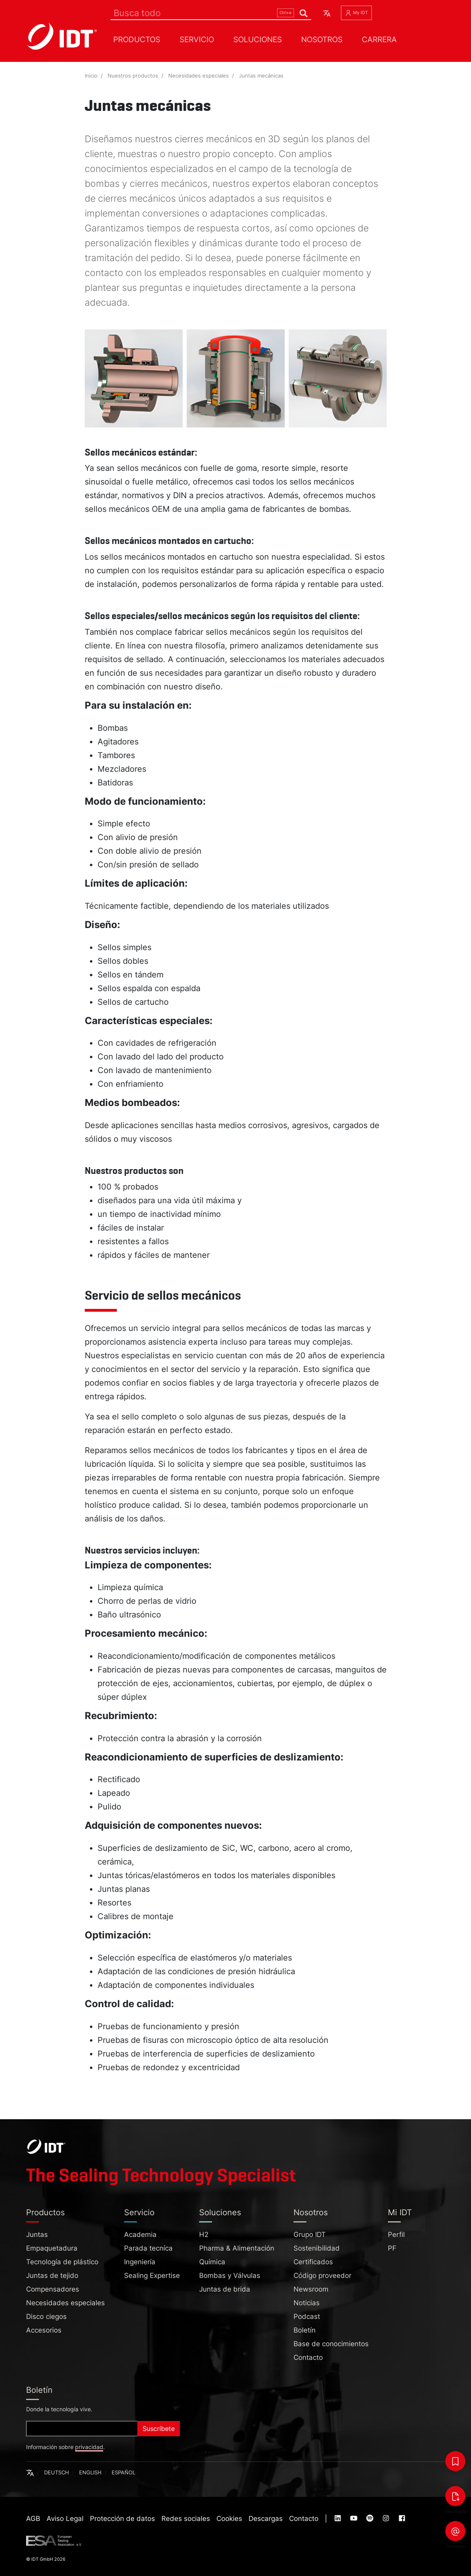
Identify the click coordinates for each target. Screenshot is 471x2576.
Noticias (307, 2303)
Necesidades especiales (198, 76)
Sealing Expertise (152, 2275)
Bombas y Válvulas (229, 2275)
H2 (203, 2234)
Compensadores (52, 2289)
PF (392, 2248)
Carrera (379, 39)
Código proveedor (322, 2275)
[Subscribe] (82, 2428)
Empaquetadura (51, 2248)
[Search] (210, 12)
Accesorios (43, 2330)
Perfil (396, 2234)
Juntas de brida (224, 2289)
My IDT (356, 13)
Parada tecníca (148, 2248)
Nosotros (322, 39)
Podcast (307, 2316)
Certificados (313, 2262)
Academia (140, 2234)
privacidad (89, 2447)
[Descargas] (455, 2496)
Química (212, 2262)
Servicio (196, 39)
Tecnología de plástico (62, 2262)
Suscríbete (159, 2429)
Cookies (229, 2519)
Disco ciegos (46, 2316)
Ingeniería (139, 2262)
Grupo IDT (310, 2234)
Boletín (305, 2330)
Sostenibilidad (317, 2248)
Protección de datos (122, 2519)
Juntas (37, 2234)
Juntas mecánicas (261, 76)
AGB (33, 2519)
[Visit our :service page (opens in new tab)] (338, 2519)
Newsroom (311, 2289)
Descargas (266, 2519)
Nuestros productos (133, 76)
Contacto (308, 2357)
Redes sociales (185, 2519)
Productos (136, 39)
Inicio (91, 76)
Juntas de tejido (52, 2275)
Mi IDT (400, 2212)
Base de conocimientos (331, 2344)
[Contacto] (455, 2531)
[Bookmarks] (455, 2461)
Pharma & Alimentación (236, 2248)
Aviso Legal (65, 2519)
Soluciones (257, 39)
